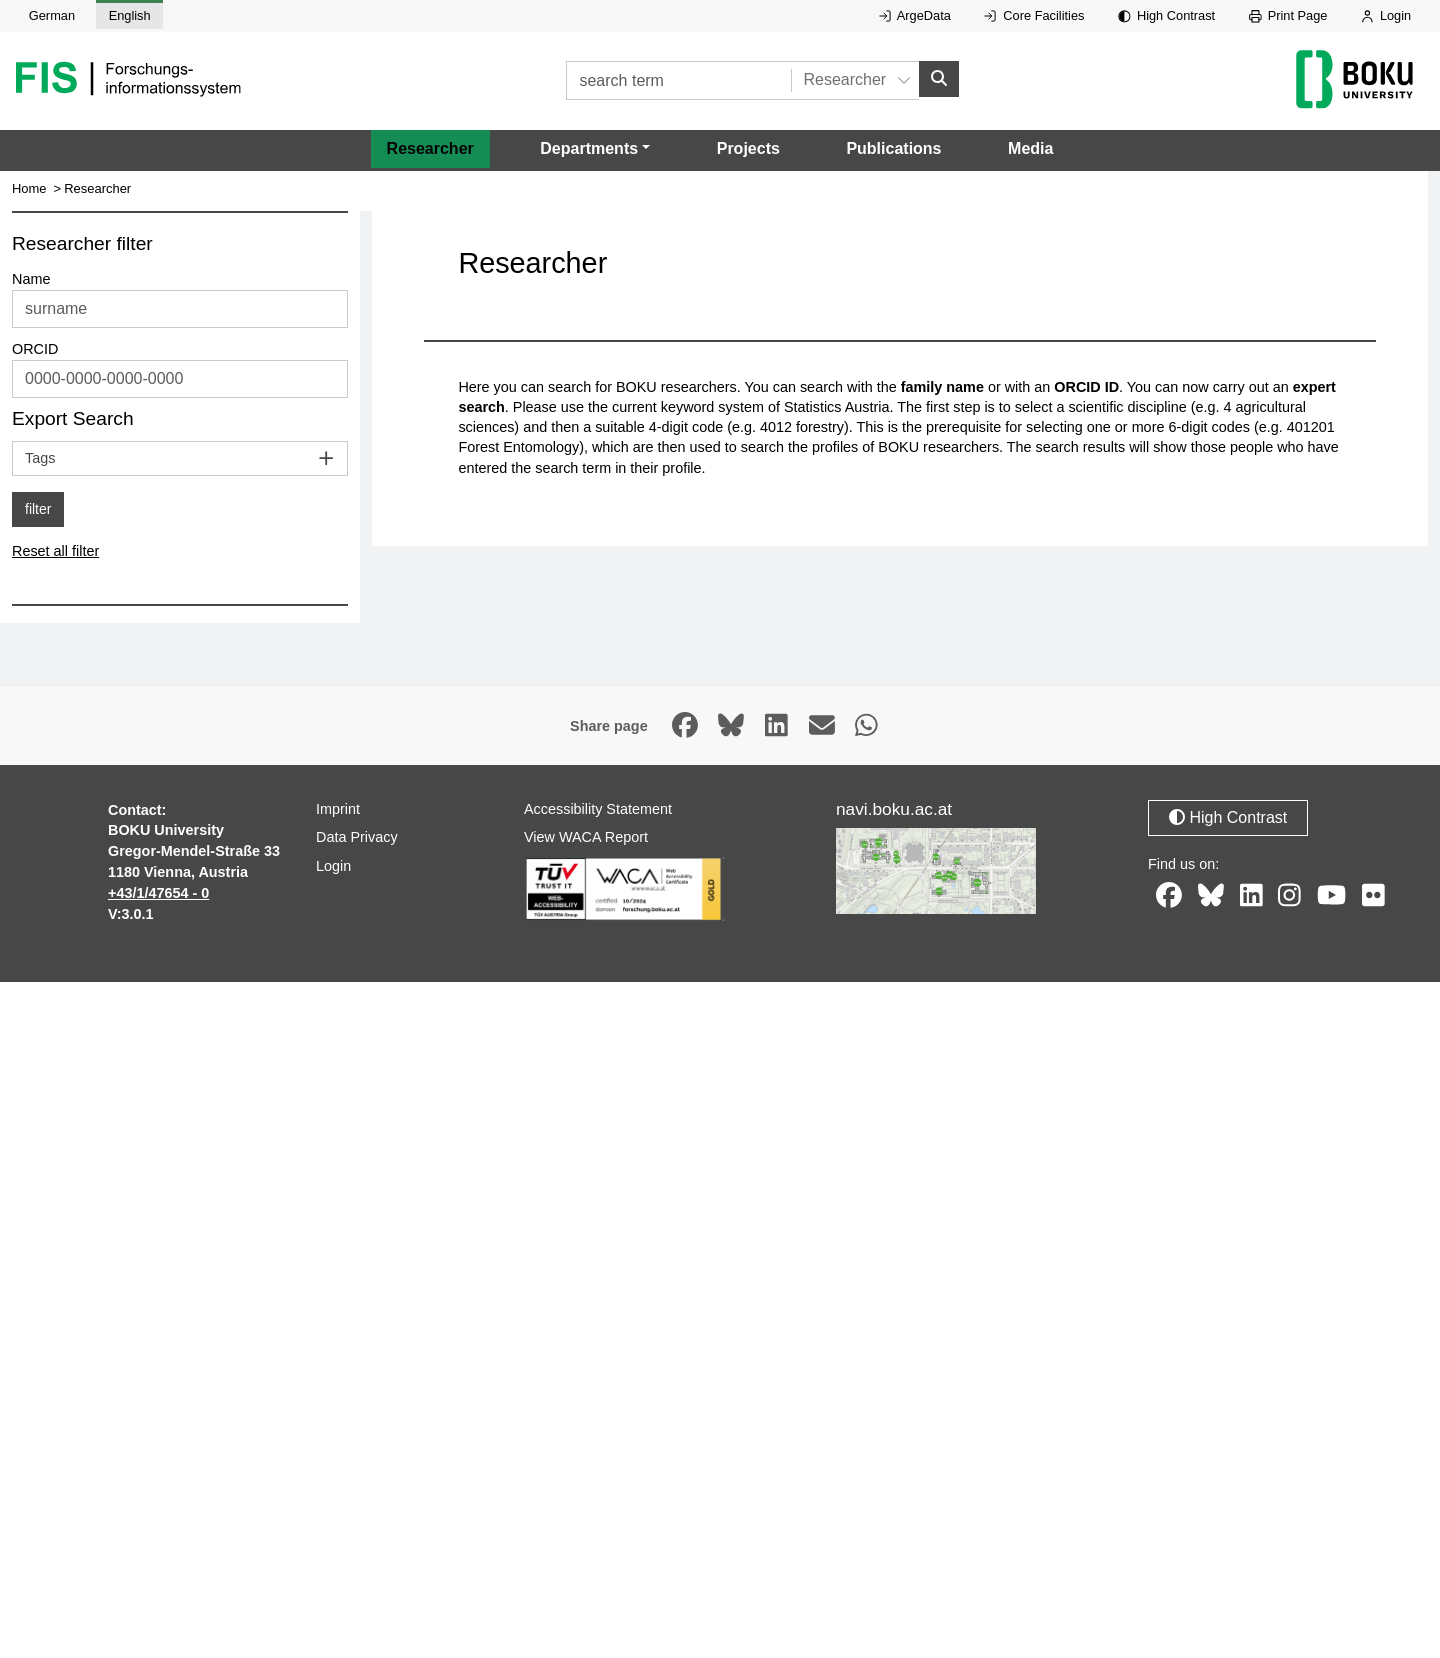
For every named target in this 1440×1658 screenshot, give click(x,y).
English (130, 15)
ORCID (35, 349)
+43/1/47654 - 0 (158, 893)
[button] (595, 149)
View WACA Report (586, 837)
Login (1386, 15)
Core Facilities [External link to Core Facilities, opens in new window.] (1034, 15)
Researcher (430, 148)
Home (29, 188)
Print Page (1288, 15)
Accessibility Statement (598, 809)
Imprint (338, 809)
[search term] (678, 80)
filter (38, 509)
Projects (748, 148)
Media (1030, 148)
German (52, 15)
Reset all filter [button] (55, 551)
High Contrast (1166, 15)
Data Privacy (356, 837)
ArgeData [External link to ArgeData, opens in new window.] (915, 15)
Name (31, 279)
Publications (893, 148)
